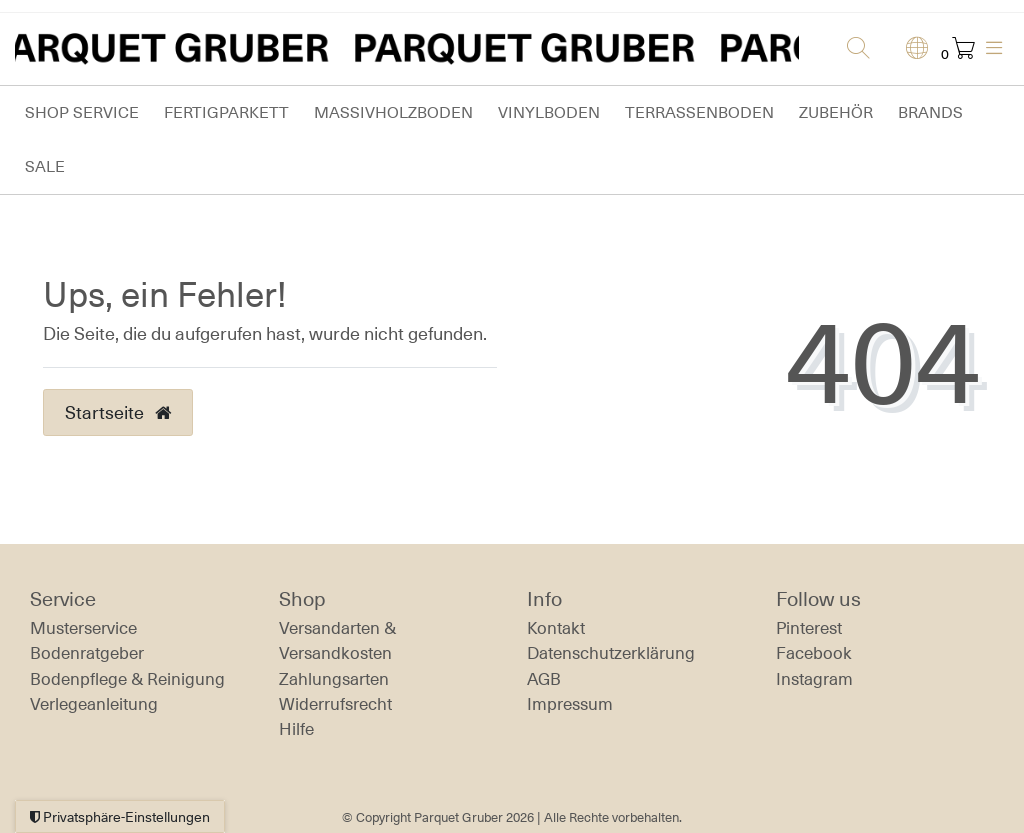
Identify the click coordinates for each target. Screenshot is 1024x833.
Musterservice (83, 628)
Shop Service (82, 112)
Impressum (570, 704)
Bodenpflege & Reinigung (127, 679)
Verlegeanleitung (94, 704)
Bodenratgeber (87, 653)
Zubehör (836, 112)
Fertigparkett (226, 112)
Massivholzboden (393, 112)
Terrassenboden (699, 112)
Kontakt (556, 628)
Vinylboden (549, 112)
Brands (930, 112)
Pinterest (809, 628)
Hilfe (296, 729)
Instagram (814, 679)
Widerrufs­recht (335, 704)
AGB (544, 679)
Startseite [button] (118, 412)
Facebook (814, 653)
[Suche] (852, 49)
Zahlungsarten (334, 679)
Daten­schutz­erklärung (611, 653)
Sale (45, 166)
